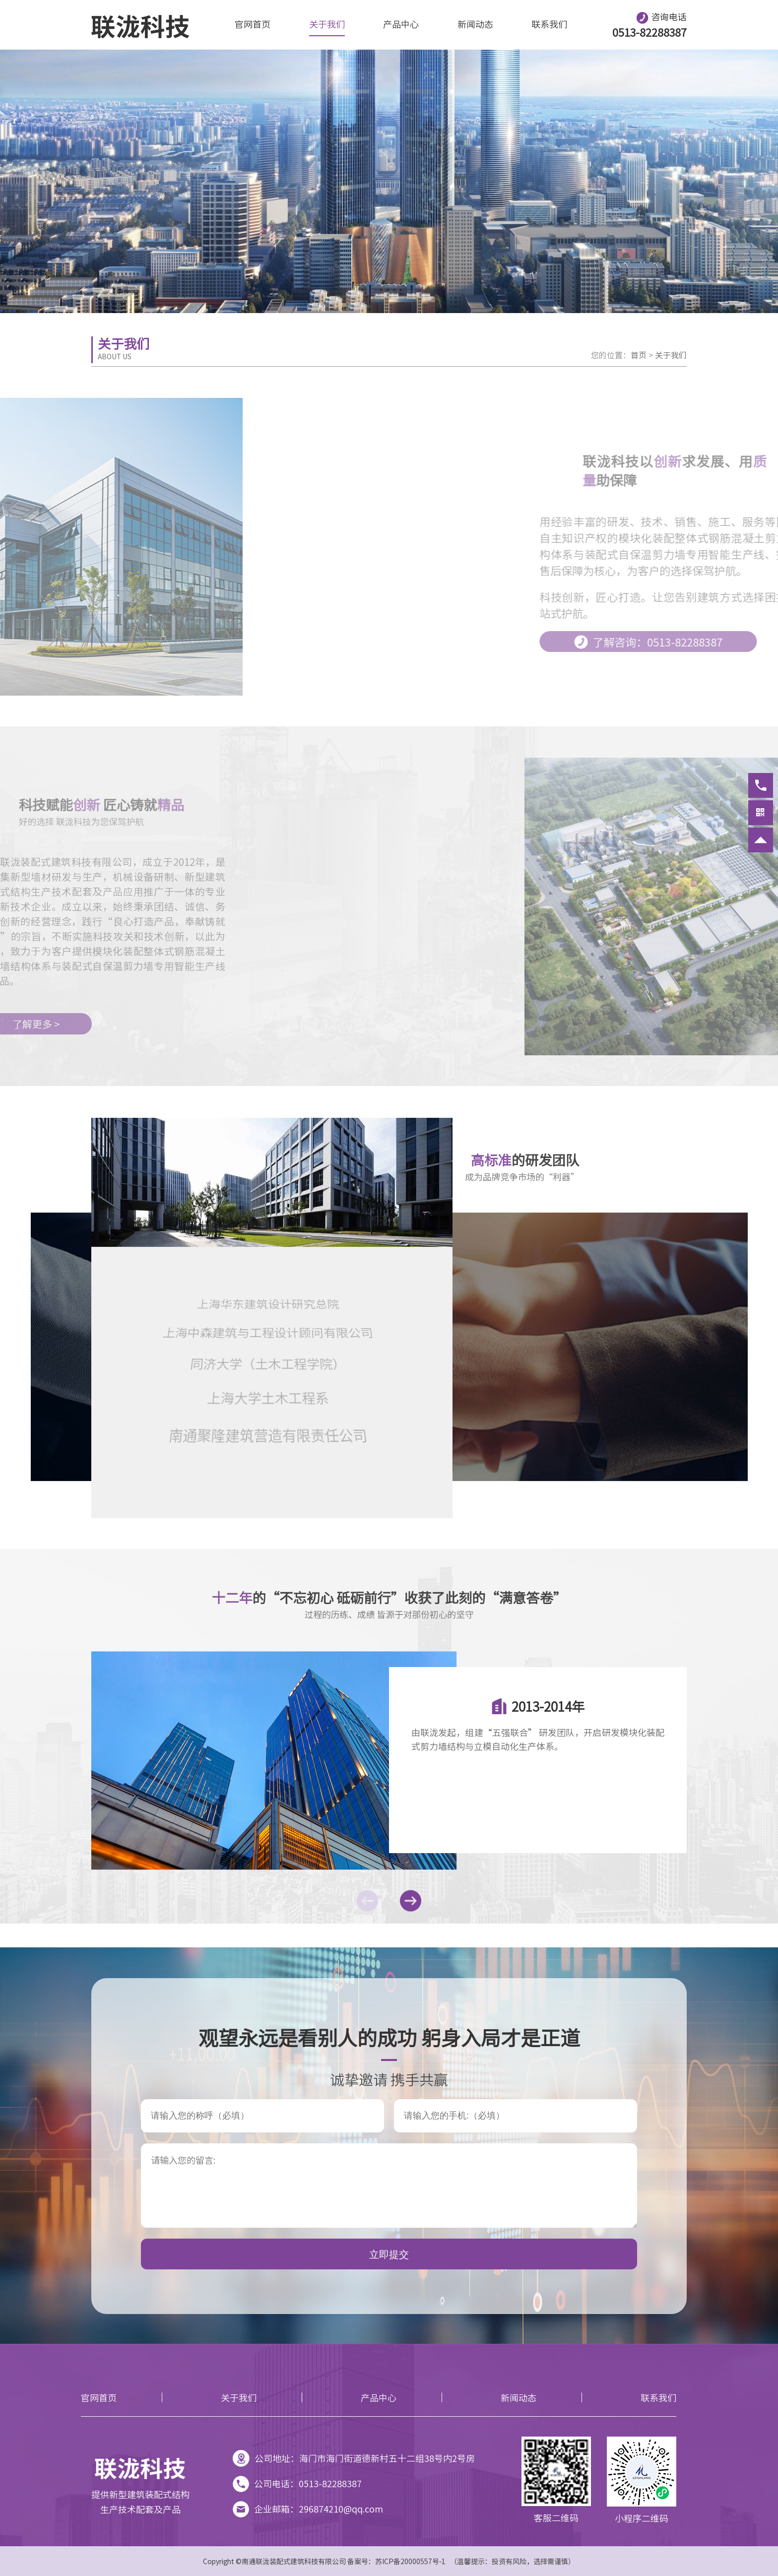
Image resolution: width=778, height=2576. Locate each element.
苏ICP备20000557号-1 (410, 2561)
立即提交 (389, 2254)
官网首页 (252, 23)
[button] (367, 1901)
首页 (639, 355)
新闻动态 (475, 23)
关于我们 (327, 23)
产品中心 (401, 23)
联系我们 (549, 23)
